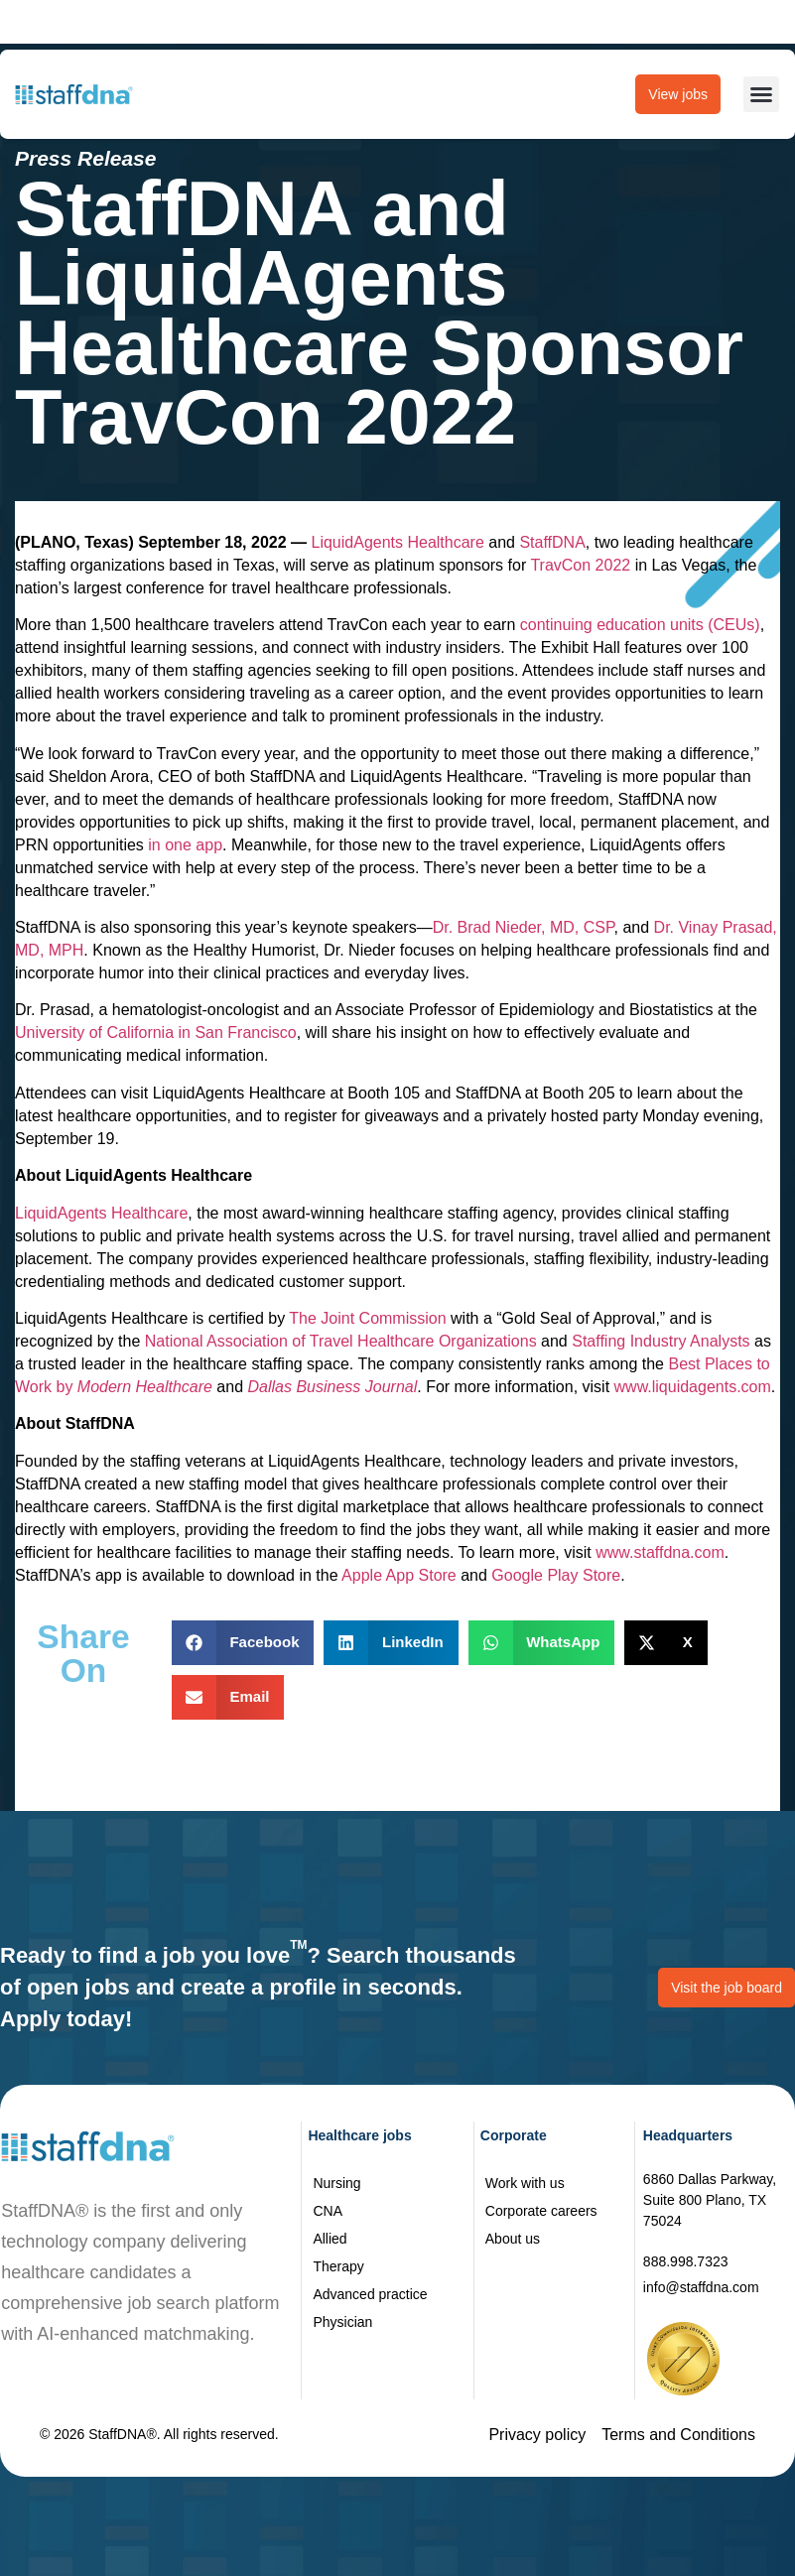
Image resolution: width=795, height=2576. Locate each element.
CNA (327, 2211)
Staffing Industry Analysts (660, 1341)
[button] (761, 94)
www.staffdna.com (660, 1552)
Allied (329, 2239)
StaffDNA (552, 542)
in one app (185, 845)
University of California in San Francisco (156, 1032)
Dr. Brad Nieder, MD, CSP (523, 927)
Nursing (336, 2183)
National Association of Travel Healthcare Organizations (341, 1341)
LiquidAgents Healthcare (398, 542)
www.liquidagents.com (692, 1386)
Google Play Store (555, 1575)
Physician (342, 2322)
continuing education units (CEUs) (640, 624)
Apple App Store (399, 1575)
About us (512, 2239)
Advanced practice (370, 2294)
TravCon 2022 (580, 565)
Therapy (338, 2266)
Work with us (525, 2183)
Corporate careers (541, 2211)
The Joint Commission (367, 1318)
